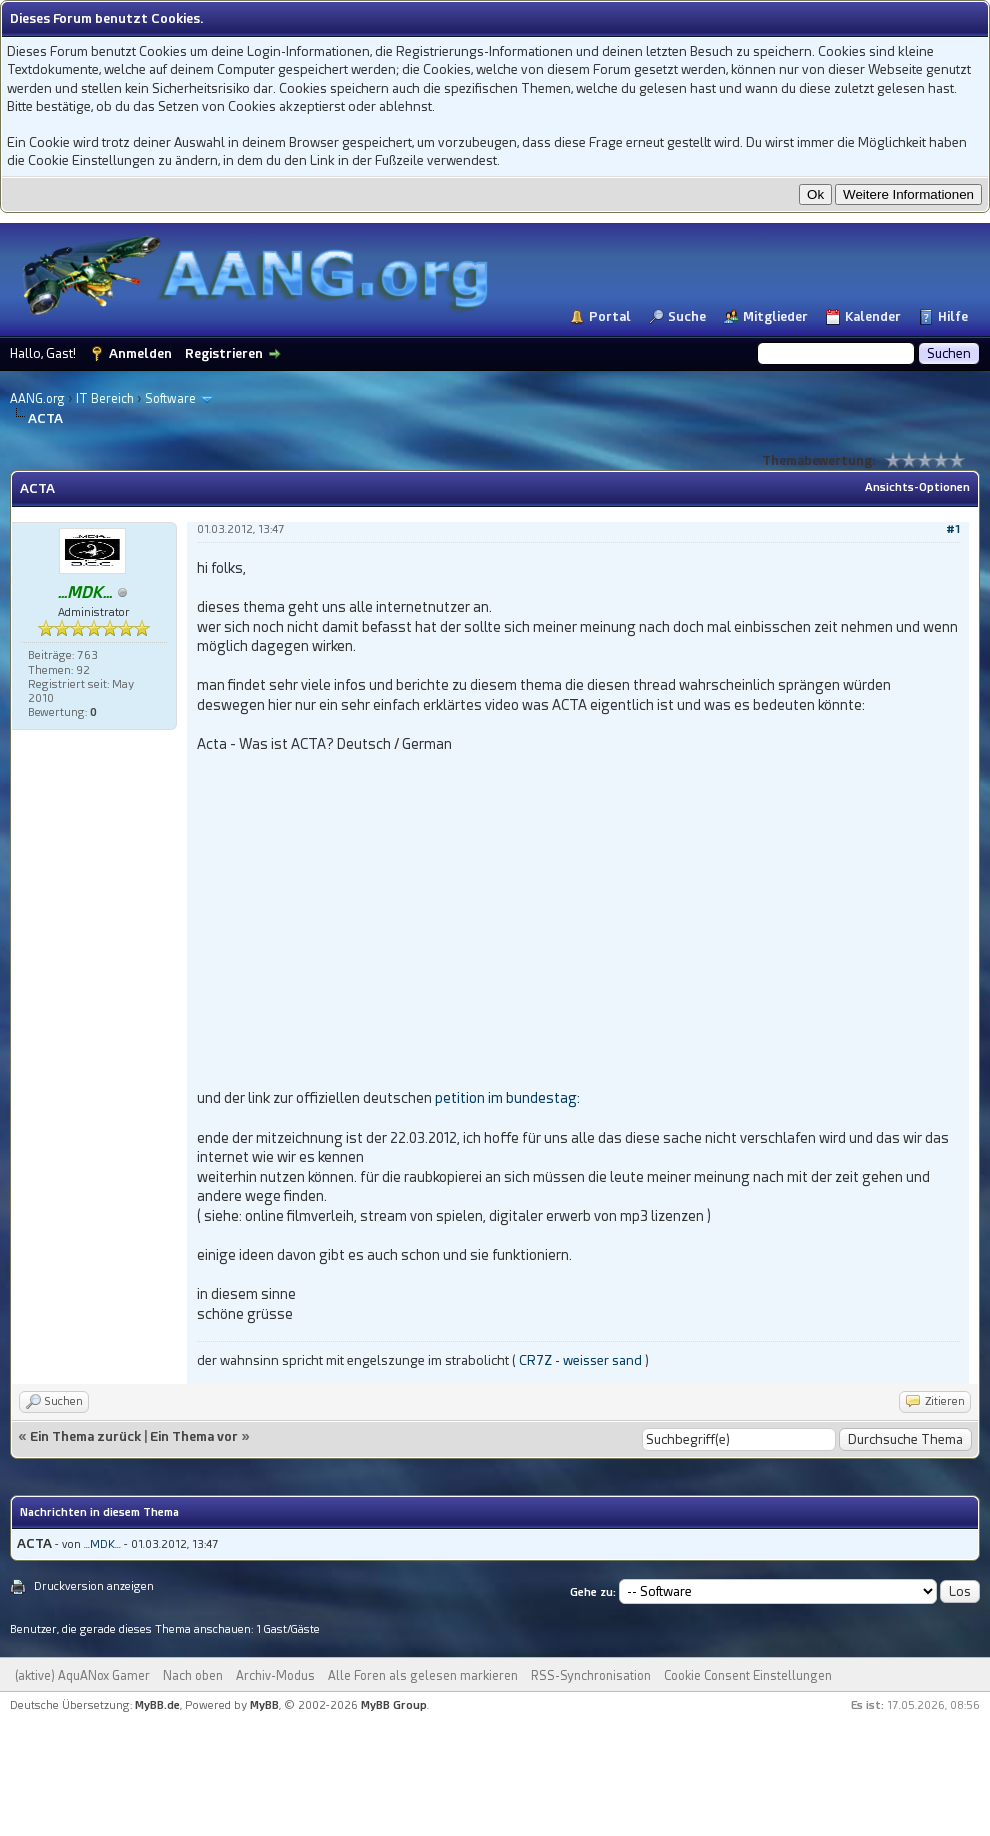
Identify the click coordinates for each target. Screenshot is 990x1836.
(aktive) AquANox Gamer (82, 1676)
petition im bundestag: (507, 1098)
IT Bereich (105, 399)
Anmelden (140, 353)
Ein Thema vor (194, 1436)
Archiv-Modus (275, 1676)
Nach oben (193, 1676)
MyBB (264, 1705)
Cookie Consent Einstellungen (748, 1676)
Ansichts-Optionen (917, 487)
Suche (687, 316)
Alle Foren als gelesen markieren (423, 1676)
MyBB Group (394, 1705)
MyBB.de (157, 1705)
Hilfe (953, 316)
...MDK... (102, 1544)
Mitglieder (775, 316)
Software (170, 399)
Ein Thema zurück (85, 1436)
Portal (610, 316)
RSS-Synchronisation (591, 1676)
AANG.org (37, 399)
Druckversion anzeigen (94, 1586)
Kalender (873, 316)
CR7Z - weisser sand (580, 1360)
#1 (953, 529)
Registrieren (224, 353)
